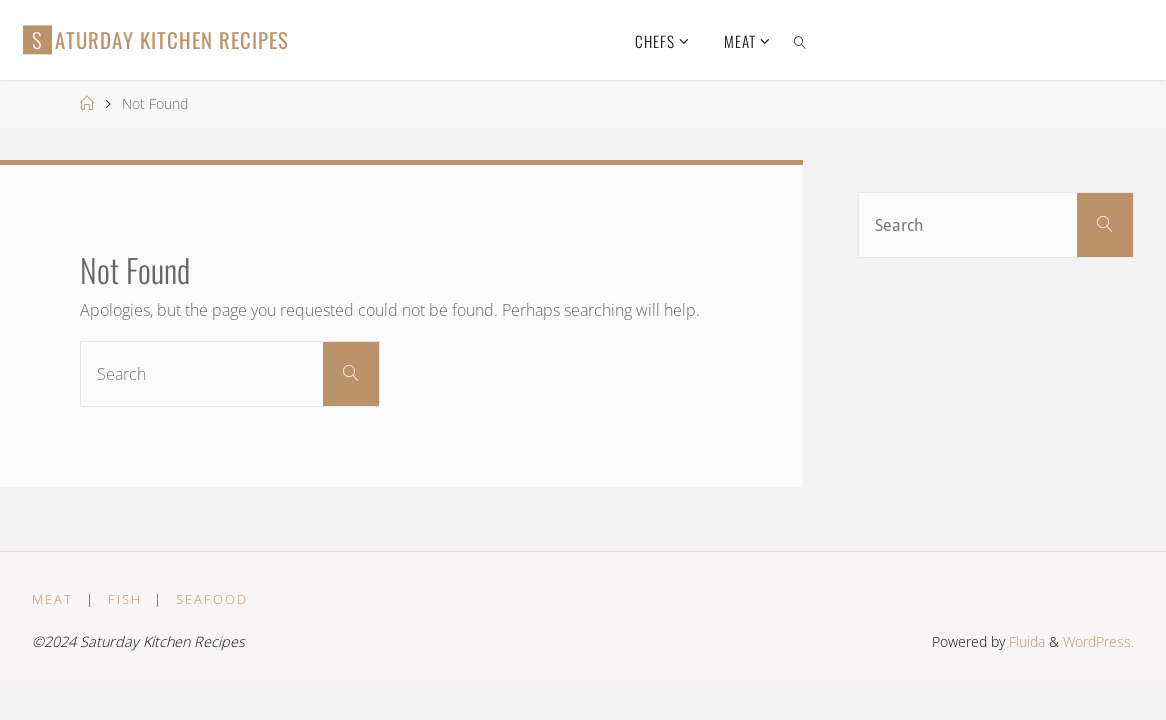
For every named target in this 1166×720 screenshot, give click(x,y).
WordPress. (1098, 641)
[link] (800, 40)
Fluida (1025, 641)
